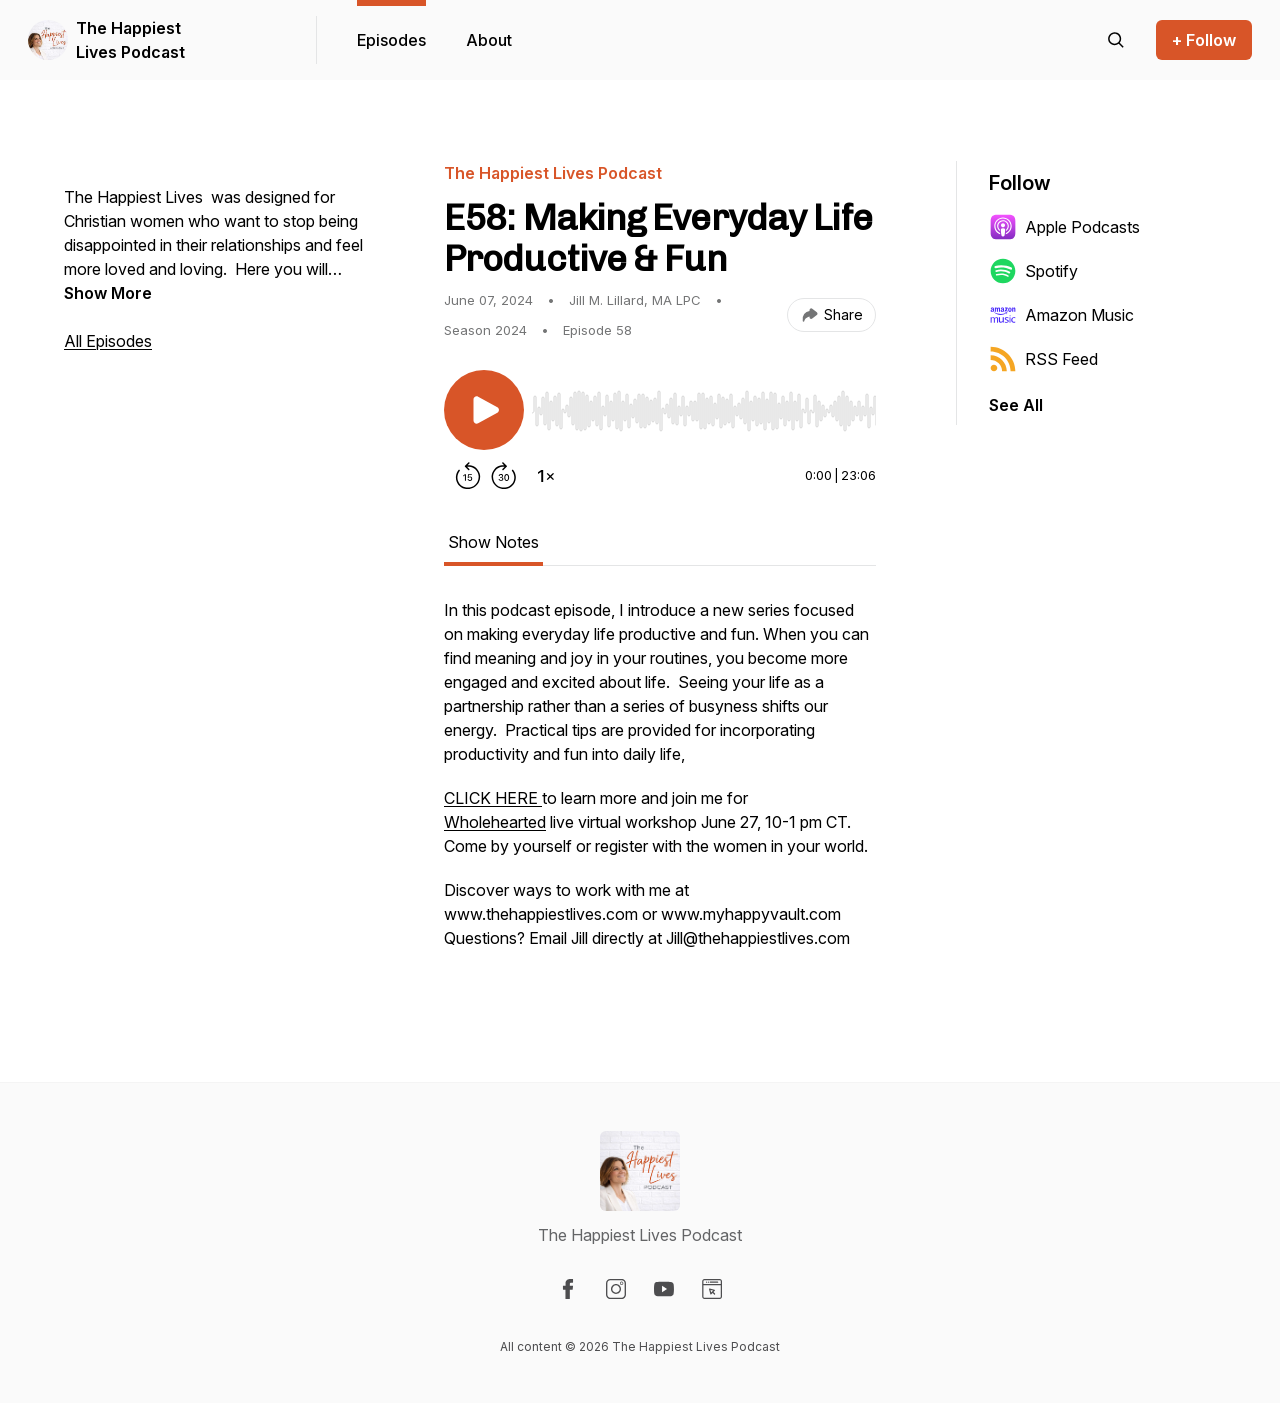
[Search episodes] (1116, 40)
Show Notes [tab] (493, 542)
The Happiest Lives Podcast (130, 40)
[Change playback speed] (546, 476)
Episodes (391, 40)
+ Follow (1204, 40)
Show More (108, 293)
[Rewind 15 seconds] (468, 476)
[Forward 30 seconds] (504, 476)
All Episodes (108, 341)
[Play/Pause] (484, 410)
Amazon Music (1061, 315)
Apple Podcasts (1064, 227)
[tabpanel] (660, 784)
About (489, 40)
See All (1016, 405)
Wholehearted (495, 822)
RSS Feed (1043, 359)
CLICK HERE (493, 798)
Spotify (1033, 271)
